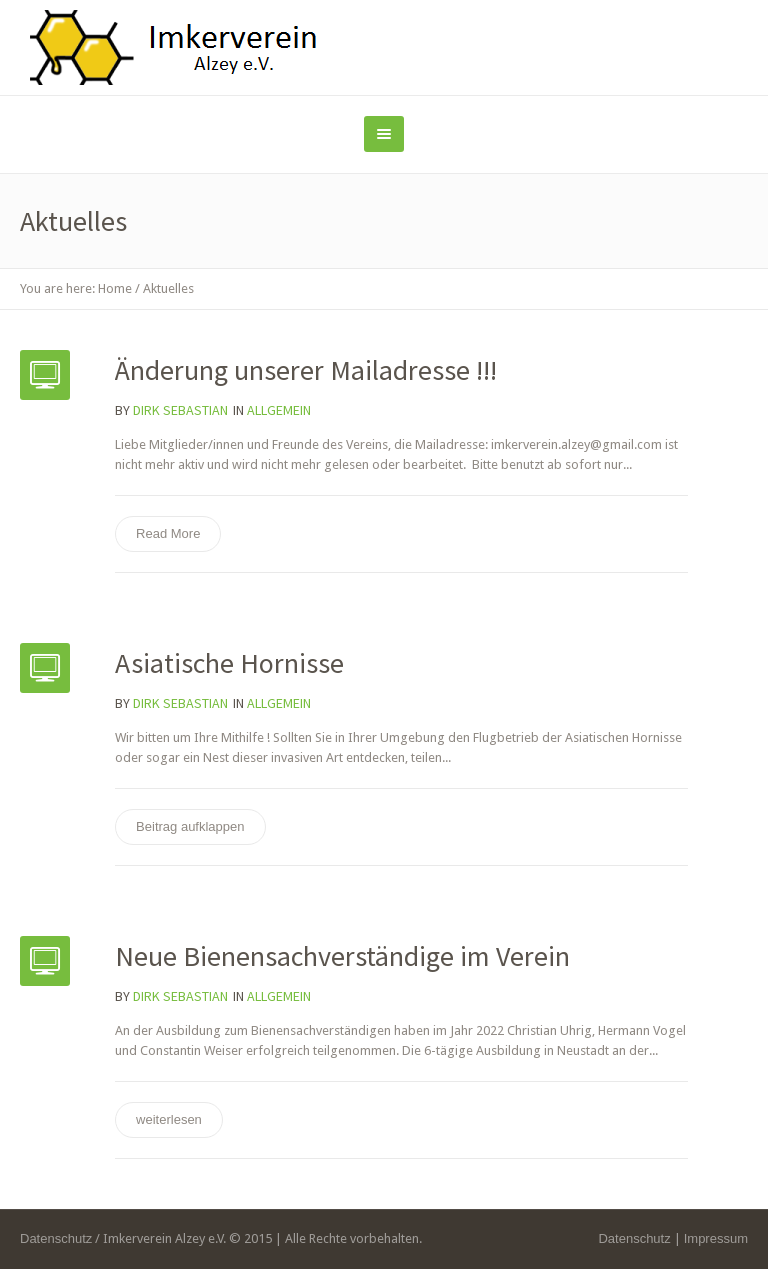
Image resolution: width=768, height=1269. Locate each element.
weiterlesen (169, 1119)
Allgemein (279, 410)
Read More (168, 533)
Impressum (716, 1238)
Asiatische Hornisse (229, 663)
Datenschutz (634, 1238)
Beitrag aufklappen (190, 826)
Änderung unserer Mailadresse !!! (306, 370)
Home (115, 288)
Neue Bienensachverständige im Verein (342, 956)
